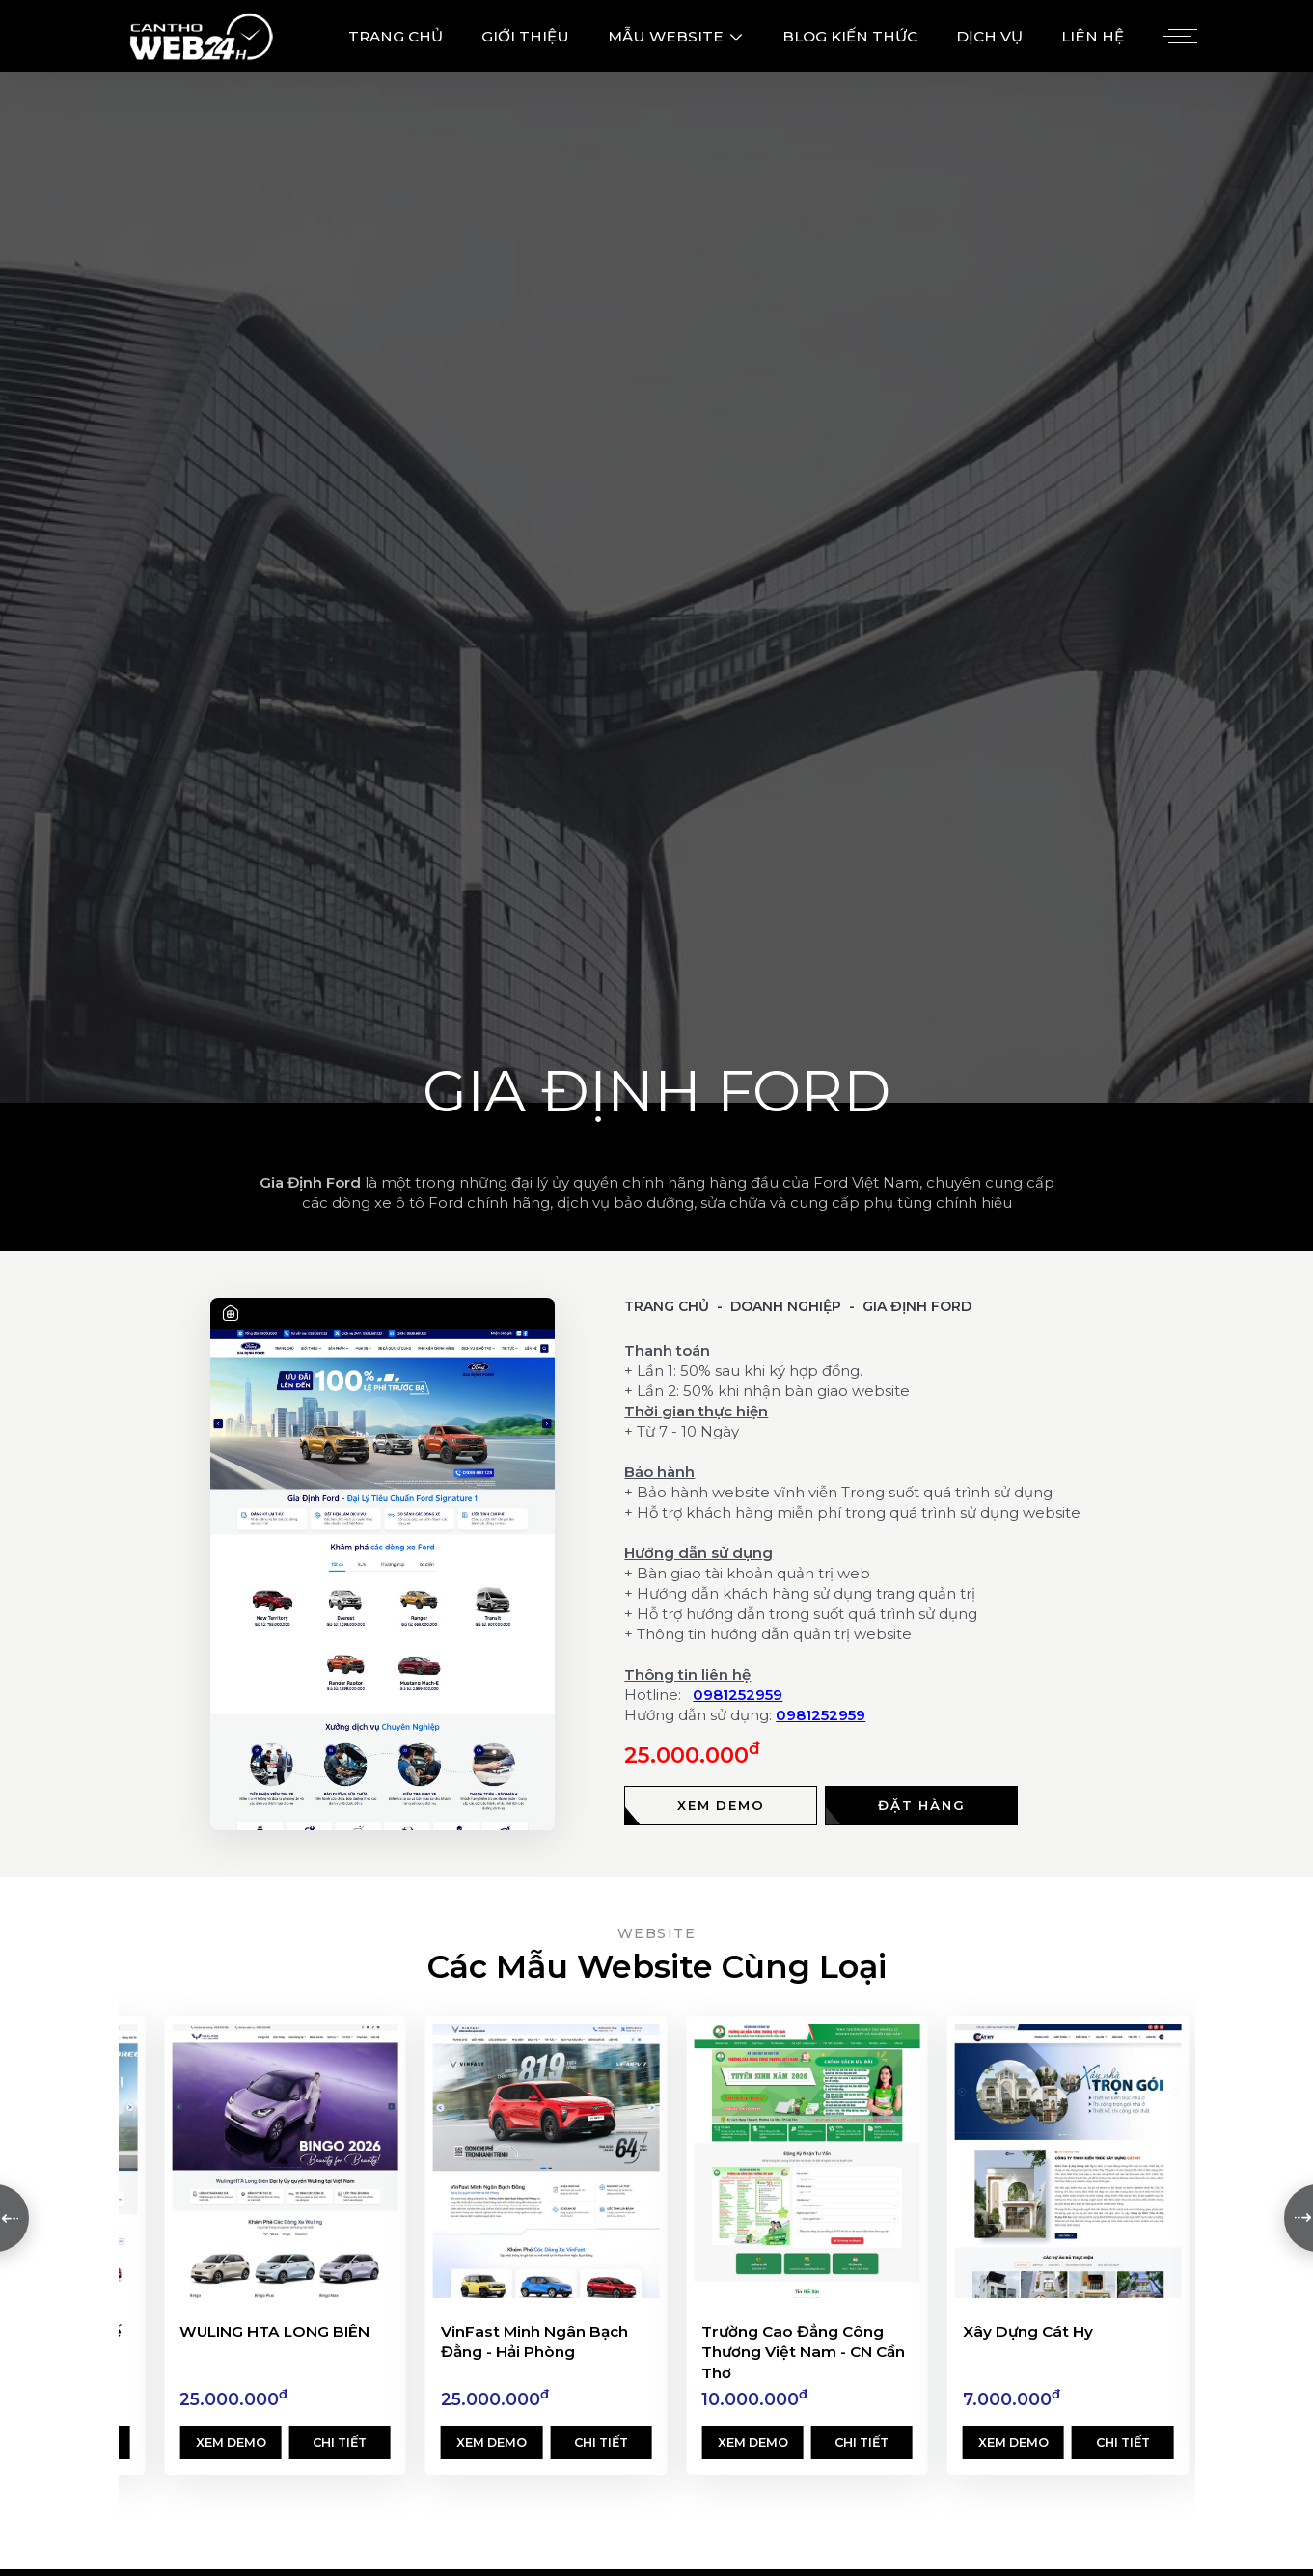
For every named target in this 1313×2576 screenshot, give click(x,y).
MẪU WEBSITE (676, 36)
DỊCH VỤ (989, 36)
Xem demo (231, 2442)
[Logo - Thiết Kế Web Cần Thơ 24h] (201, 36)
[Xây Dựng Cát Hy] (1068, 2161)
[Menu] (1177, 36)
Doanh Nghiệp (785, 1306)
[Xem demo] (720, 1805)
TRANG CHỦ (395, 36)
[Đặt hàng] (921, 1805)
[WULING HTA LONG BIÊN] (284, 2161)
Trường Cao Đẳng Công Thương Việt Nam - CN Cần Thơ (803, 2352)
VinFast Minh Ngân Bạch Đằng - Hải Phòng (534, 2342)
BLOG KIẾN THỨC (849, 36)
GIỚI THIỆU (525, 36)
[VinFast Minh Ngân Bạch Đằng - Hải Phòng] (546, 2161)
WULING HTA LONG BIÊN (274, 2331)
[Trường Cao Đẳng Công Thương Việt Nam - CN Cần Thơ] (806, 2161)
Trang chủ (666, 1306)
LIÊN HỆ (1092, 36)
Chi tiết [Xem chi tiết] (340, 2442)
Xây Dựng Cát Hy (1028, 2331)
